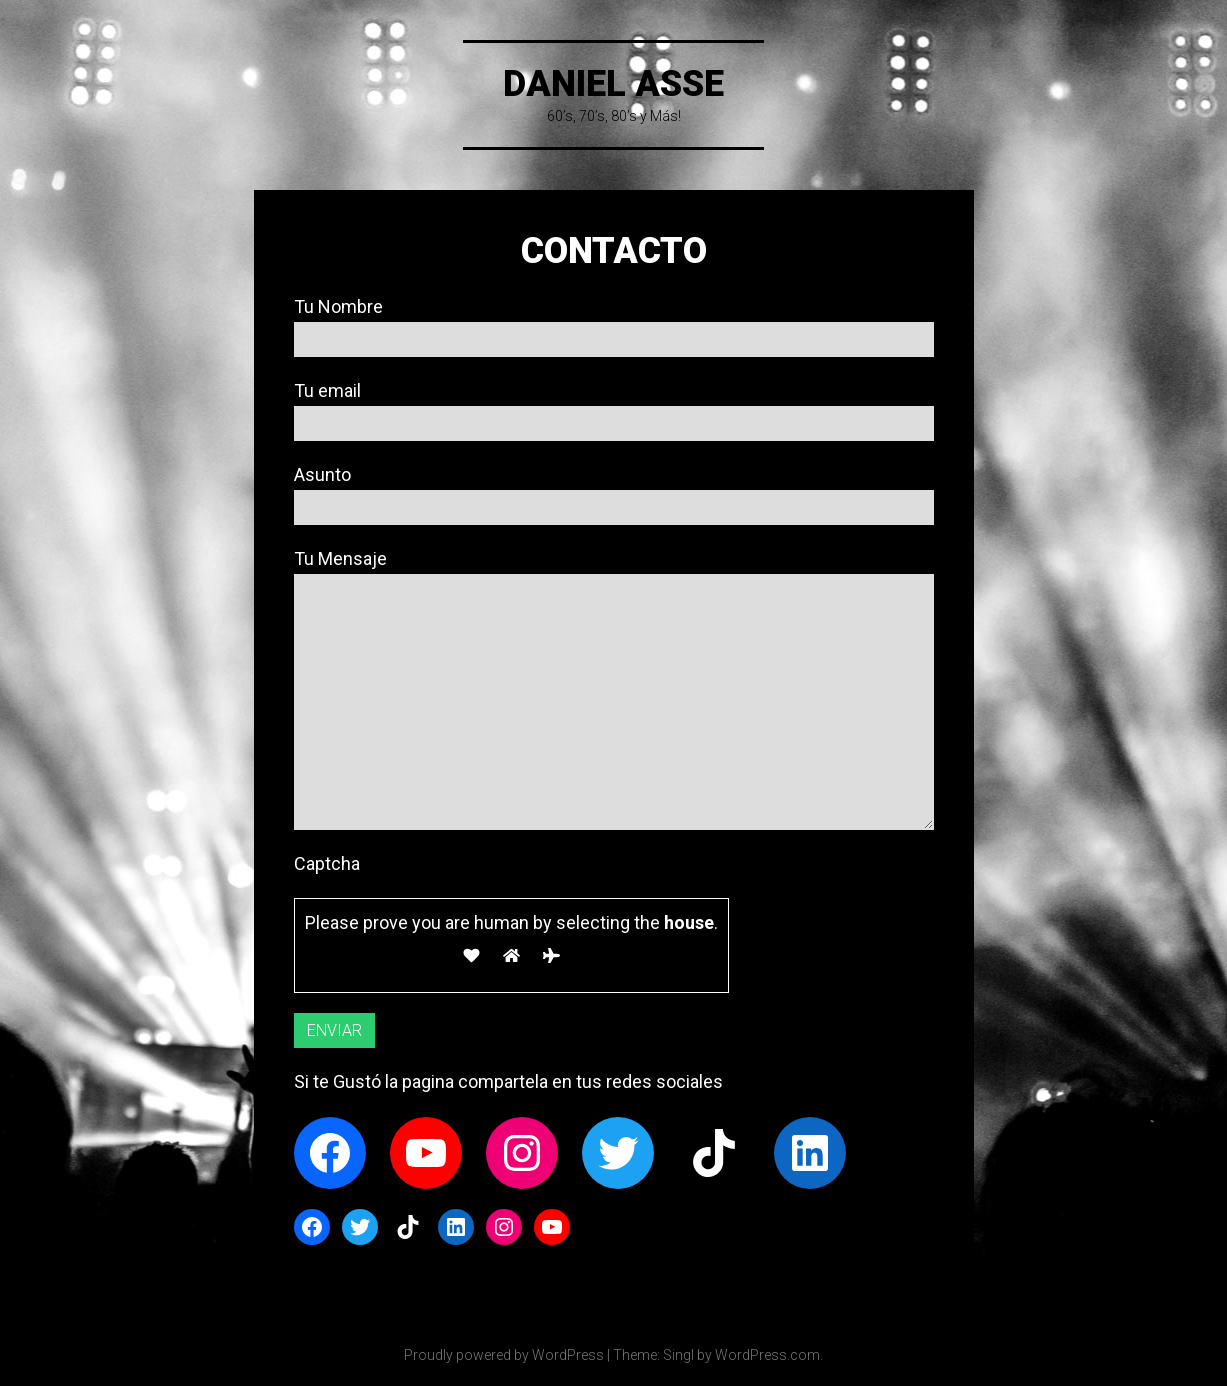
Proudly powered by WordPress (504, 1355)
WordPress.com (767, 1355)
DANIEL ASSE (613, 84)
